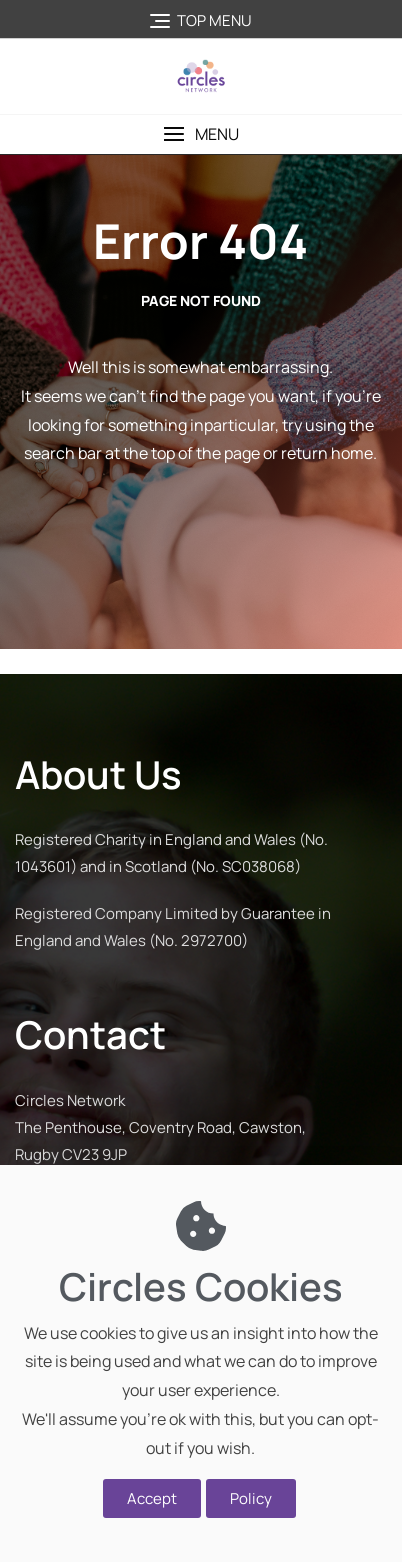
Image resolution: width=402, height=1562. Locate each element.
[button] (201, 134)
